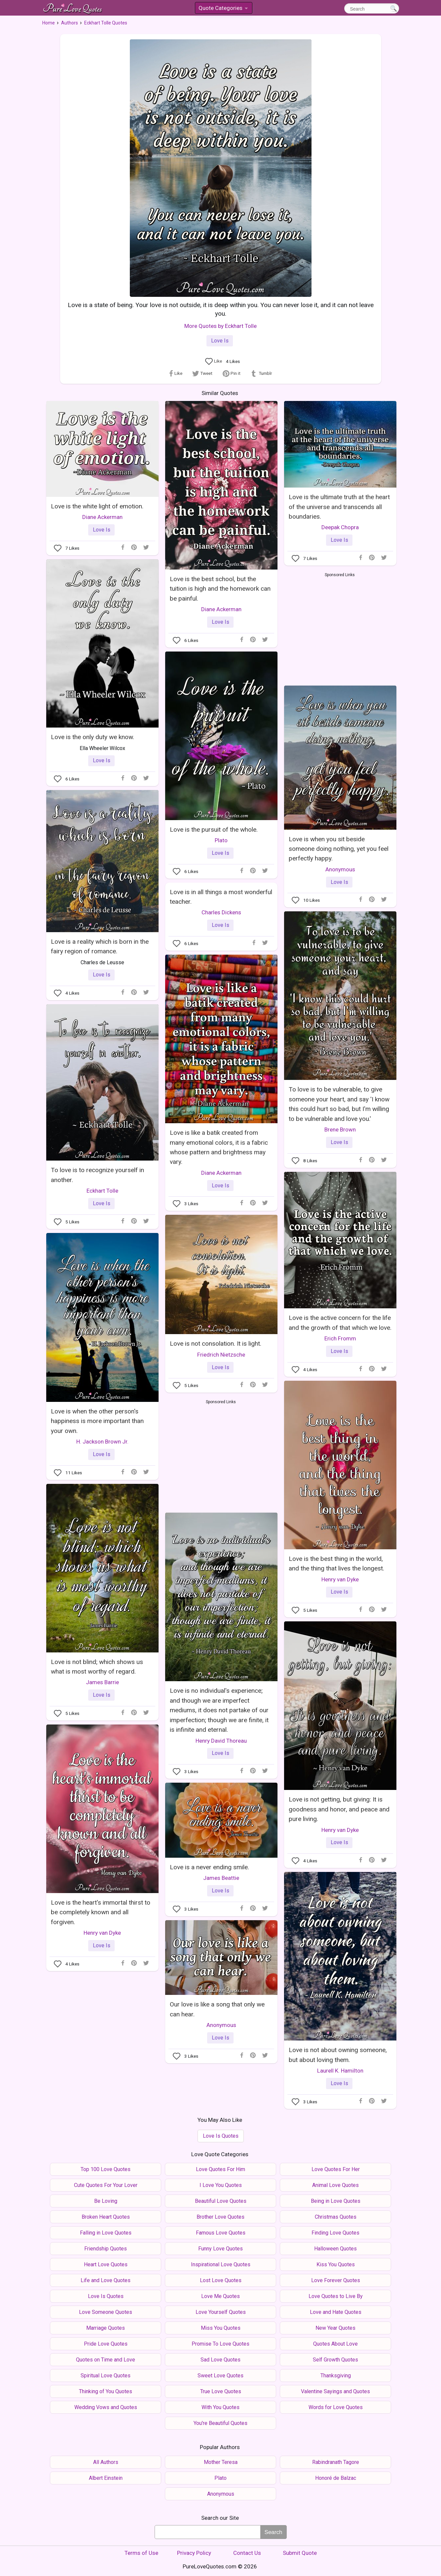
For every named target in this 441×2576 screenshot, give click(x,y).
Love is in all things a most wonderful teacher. (221, 896)
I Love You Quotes (221, 2185)
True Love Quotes (220, 2391)
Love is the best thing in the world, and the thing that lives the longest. (336, 1563)
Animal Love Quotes (335, 2185)
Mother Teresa (221, 2462)
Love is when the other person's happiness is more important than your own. (97, 1421)
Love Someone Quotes (105, 2312)
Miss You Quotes (220, 2328)
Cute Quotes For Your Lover (105, 2185)
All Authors (105, 2462)
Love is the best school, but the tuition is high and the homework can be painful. (220, 588)
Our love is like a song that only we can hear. (217, 2009)
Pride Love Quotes (106, 2344)
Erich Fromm (340, 1338)
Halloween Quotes (335, 2248)
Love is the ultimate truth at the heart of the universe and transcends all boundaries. (339, 506)
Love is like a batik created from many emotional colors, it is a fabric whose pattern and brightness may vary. (219, 1147)
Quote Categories (223, 9)
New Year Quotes (335, 2328)
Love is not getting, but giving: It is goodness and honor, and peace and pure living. (339, 1809)
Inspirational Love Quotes (220, 2264)
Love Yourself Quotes (221, 2312)
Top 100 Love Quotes (105, 2169)
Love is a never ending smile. (209, 1867)
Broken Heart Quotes (106, 2217)
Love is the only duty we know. (92, 737)
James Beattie (221, 1878)
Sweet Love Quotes (220, 2375)
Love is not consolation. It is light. (215, 1343)
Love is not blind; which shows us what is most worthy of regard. (97, 1666)
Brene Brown (340, 1129)
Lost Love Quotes (220, 2280)
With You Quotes (220, 2407)
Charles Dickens (221, 912)
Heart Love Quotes (106, 2264)
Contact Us (247, 2553)
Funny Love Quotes (220, 2248)
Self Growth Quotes (335, 2360)
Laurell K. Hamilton (340, 2070)
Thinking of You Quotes (105, 2391)
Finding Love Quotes (335, 2233)
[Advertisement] (340, 627)
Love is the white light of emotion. (97, 506)
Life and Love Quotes (105, 2280)
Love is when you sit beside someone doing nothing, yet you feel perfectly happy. (338, 848)
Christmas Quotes (335, 2217)
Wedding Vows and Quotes (105, 2407)
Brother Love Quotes (220, 2217)
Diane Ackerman (102, 517)
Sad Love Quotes (220, 2360)
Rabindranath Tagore (335, 2462)
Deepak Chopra (340, 527)
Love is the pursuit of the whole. (214, 829)
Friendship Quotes (105, 2248)
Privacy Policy (194, 2553)
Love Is (220, 340)
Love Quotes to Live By (336, 2296)
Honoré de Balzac (335, 2478)
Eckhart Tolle (102, 1190)
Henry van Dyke (340, 1579)
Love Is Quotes (221, 2136)
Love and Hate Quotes (335, 2312)
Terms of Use (141, 2553)
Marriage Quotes (105, 2328)
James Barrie (102, 1682)
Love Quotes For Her (336, 2169)
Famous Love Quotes (220, 2233)
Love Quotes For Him (220, 2169)
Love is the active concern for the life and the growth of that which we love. (340, 1322)
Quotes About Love (335, 2344)
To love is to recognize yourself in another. (97, 1174)
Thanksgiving (335, 2375)
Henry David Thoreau (221, 1740)
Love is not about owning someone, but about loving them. (338, 2054)
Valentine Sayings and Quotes (335, 2391)
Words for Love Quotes (336, 2407)
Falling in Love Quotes (105, 2233)
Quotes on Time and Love (105, 2360)
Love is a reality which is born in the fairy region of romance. (100, 946)
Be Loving (105, 2201)
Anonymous (340, 869)
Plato (221, 840)
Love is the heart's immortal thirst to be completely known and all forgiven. (100, 1912)
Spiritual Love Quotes (105, 2375)
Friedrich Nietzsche (221, 1354)
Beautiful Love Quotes (220, 2201)
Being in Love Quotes (335, 2201)
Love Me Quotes (220, 2296)
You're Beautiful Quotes (220, 2423)
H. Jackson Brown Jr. (102, 1441)
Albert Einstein (106, 2478)
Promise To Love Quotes (220, 2344)
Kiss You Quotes (335, 2264)
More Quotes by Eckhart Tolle (220, 326)
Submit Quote (300, 2553)
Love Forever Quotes (335, 2280)
